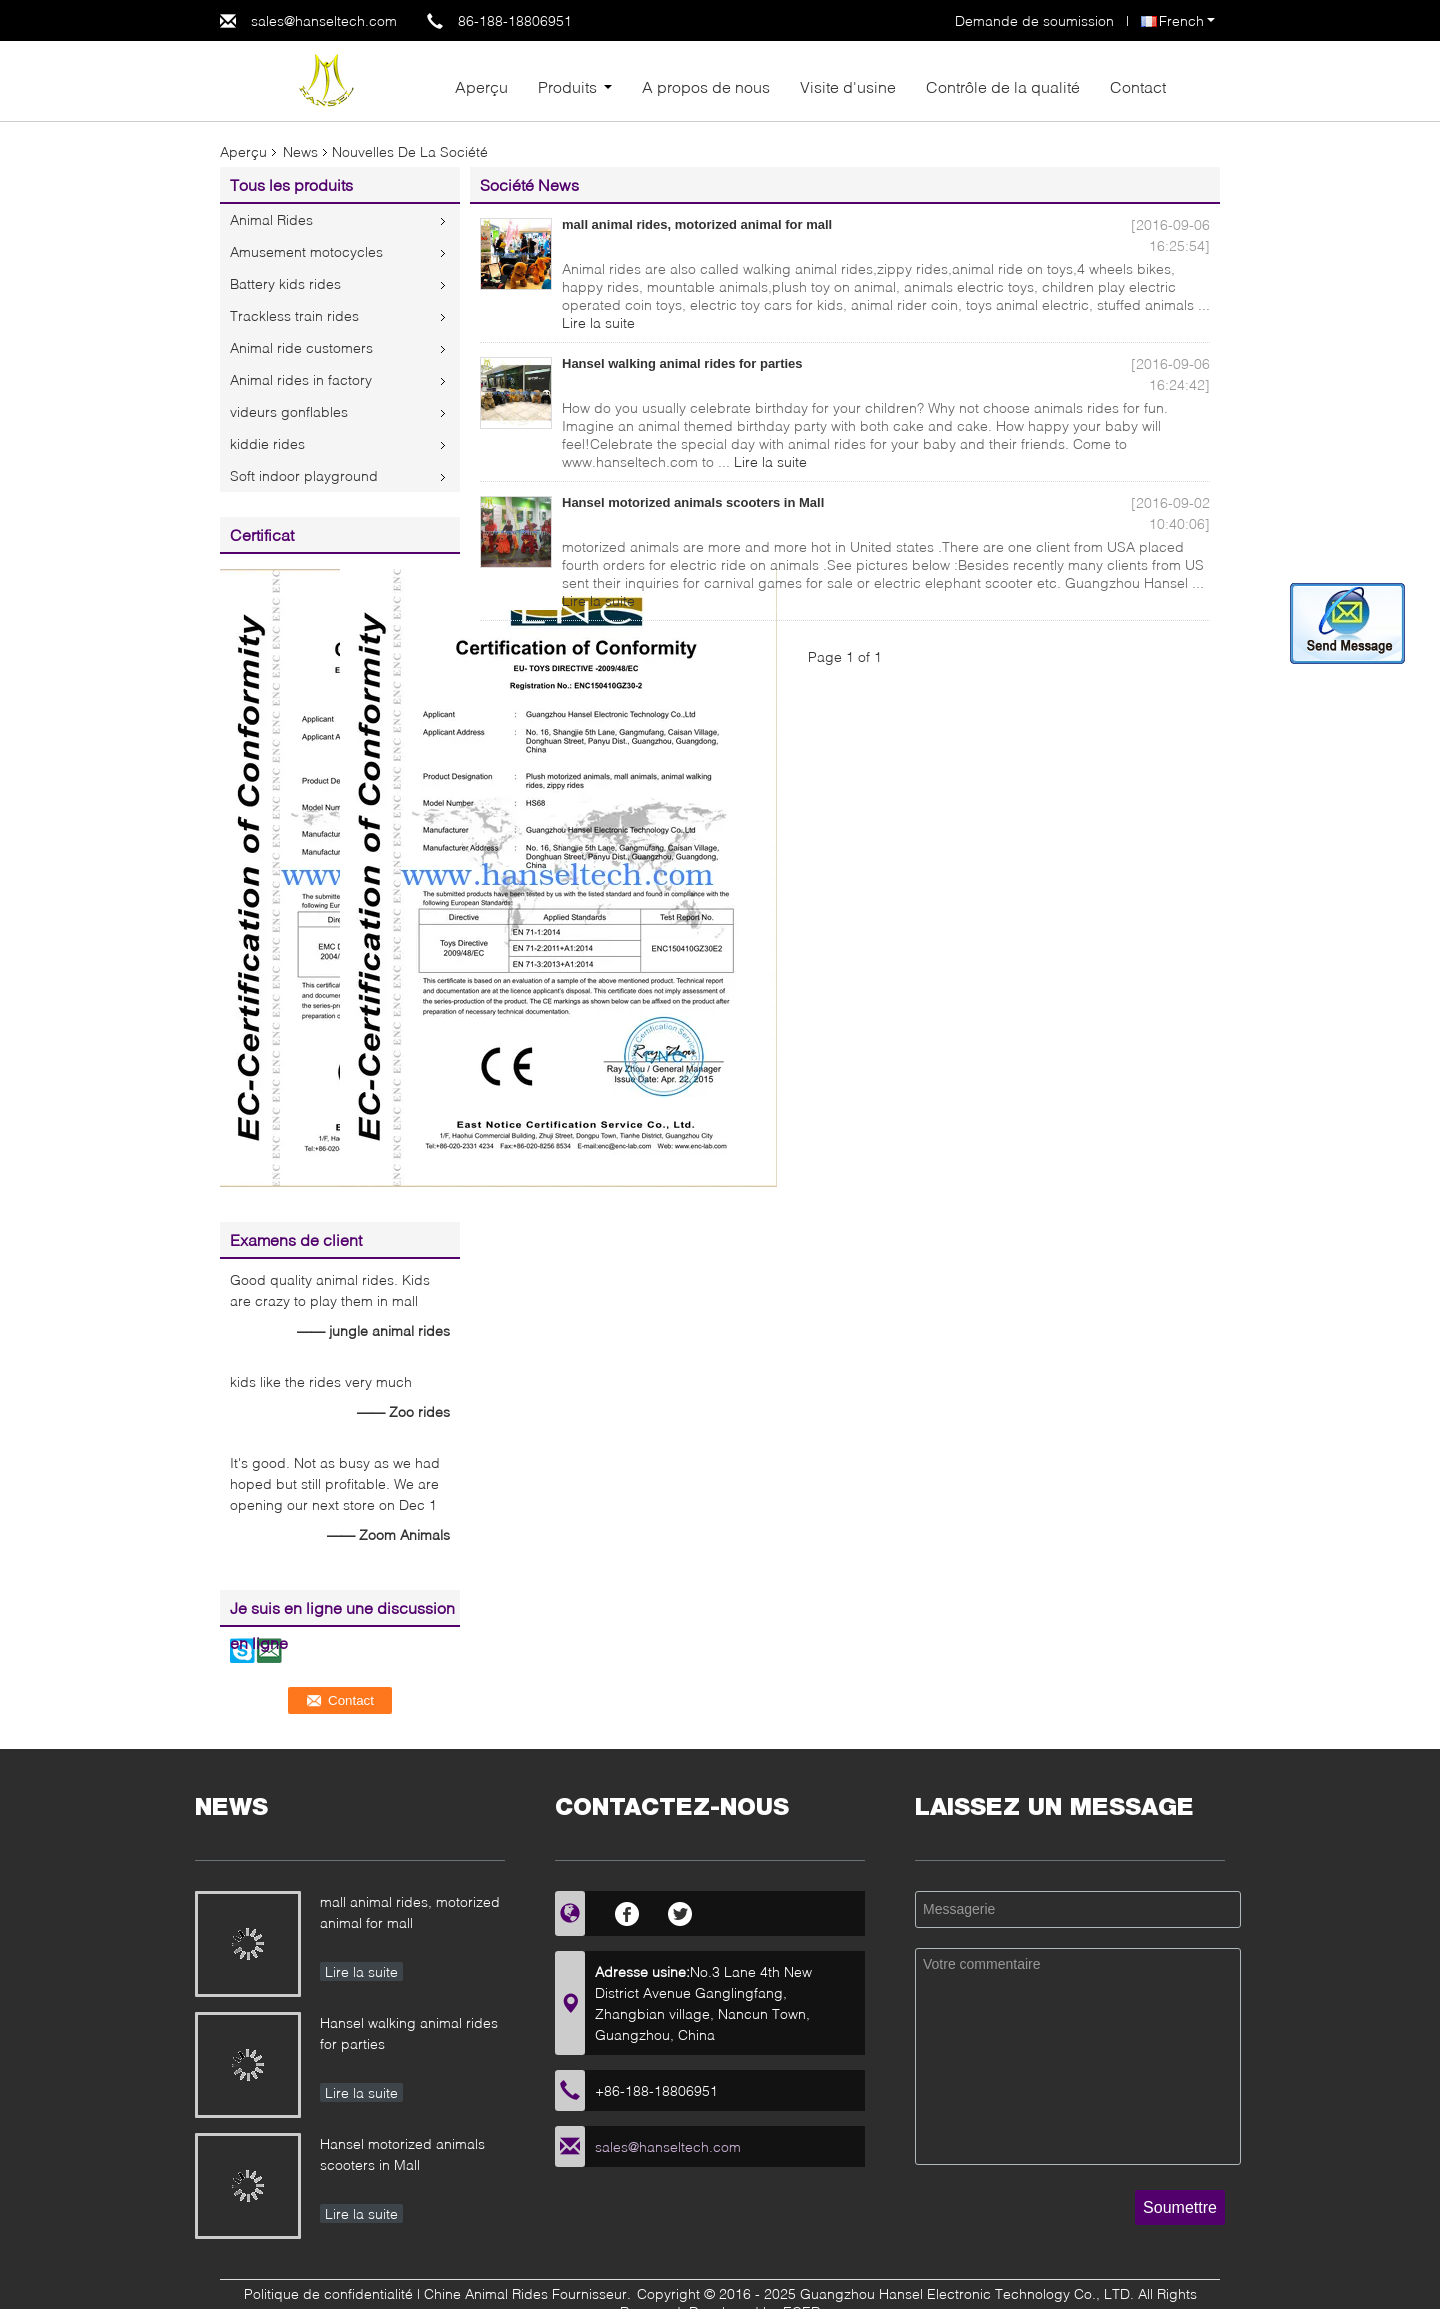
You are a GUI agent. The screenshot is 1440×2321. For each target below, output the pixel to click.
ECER (801, 2311)
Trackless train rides (294, 315)
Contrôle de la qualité (1003, 86)
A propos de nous (706, 86)
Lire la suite (598, 322)
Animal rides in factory (301, 379)
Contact (1138, 86)
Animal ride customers (301, 347)
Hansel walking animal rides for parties (682, 363)
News (300, 151)
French (1187, 20)
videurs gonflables (289, 411)
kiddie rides (267, 443)
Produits (567, 86)
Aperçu (481, 86)
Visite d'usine (848, 86)
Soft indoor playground (304, 475)
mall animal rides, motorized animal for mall (697, 224)
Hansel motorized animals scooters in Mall (693, 502)
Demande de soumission (1034, 20)
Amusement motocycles (306, 251)
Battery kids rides (285, 283)
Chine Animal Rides (486, 2293)
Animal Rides (271, 219)
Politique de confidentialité (328, 2293)
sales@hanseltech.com (324, 20)
